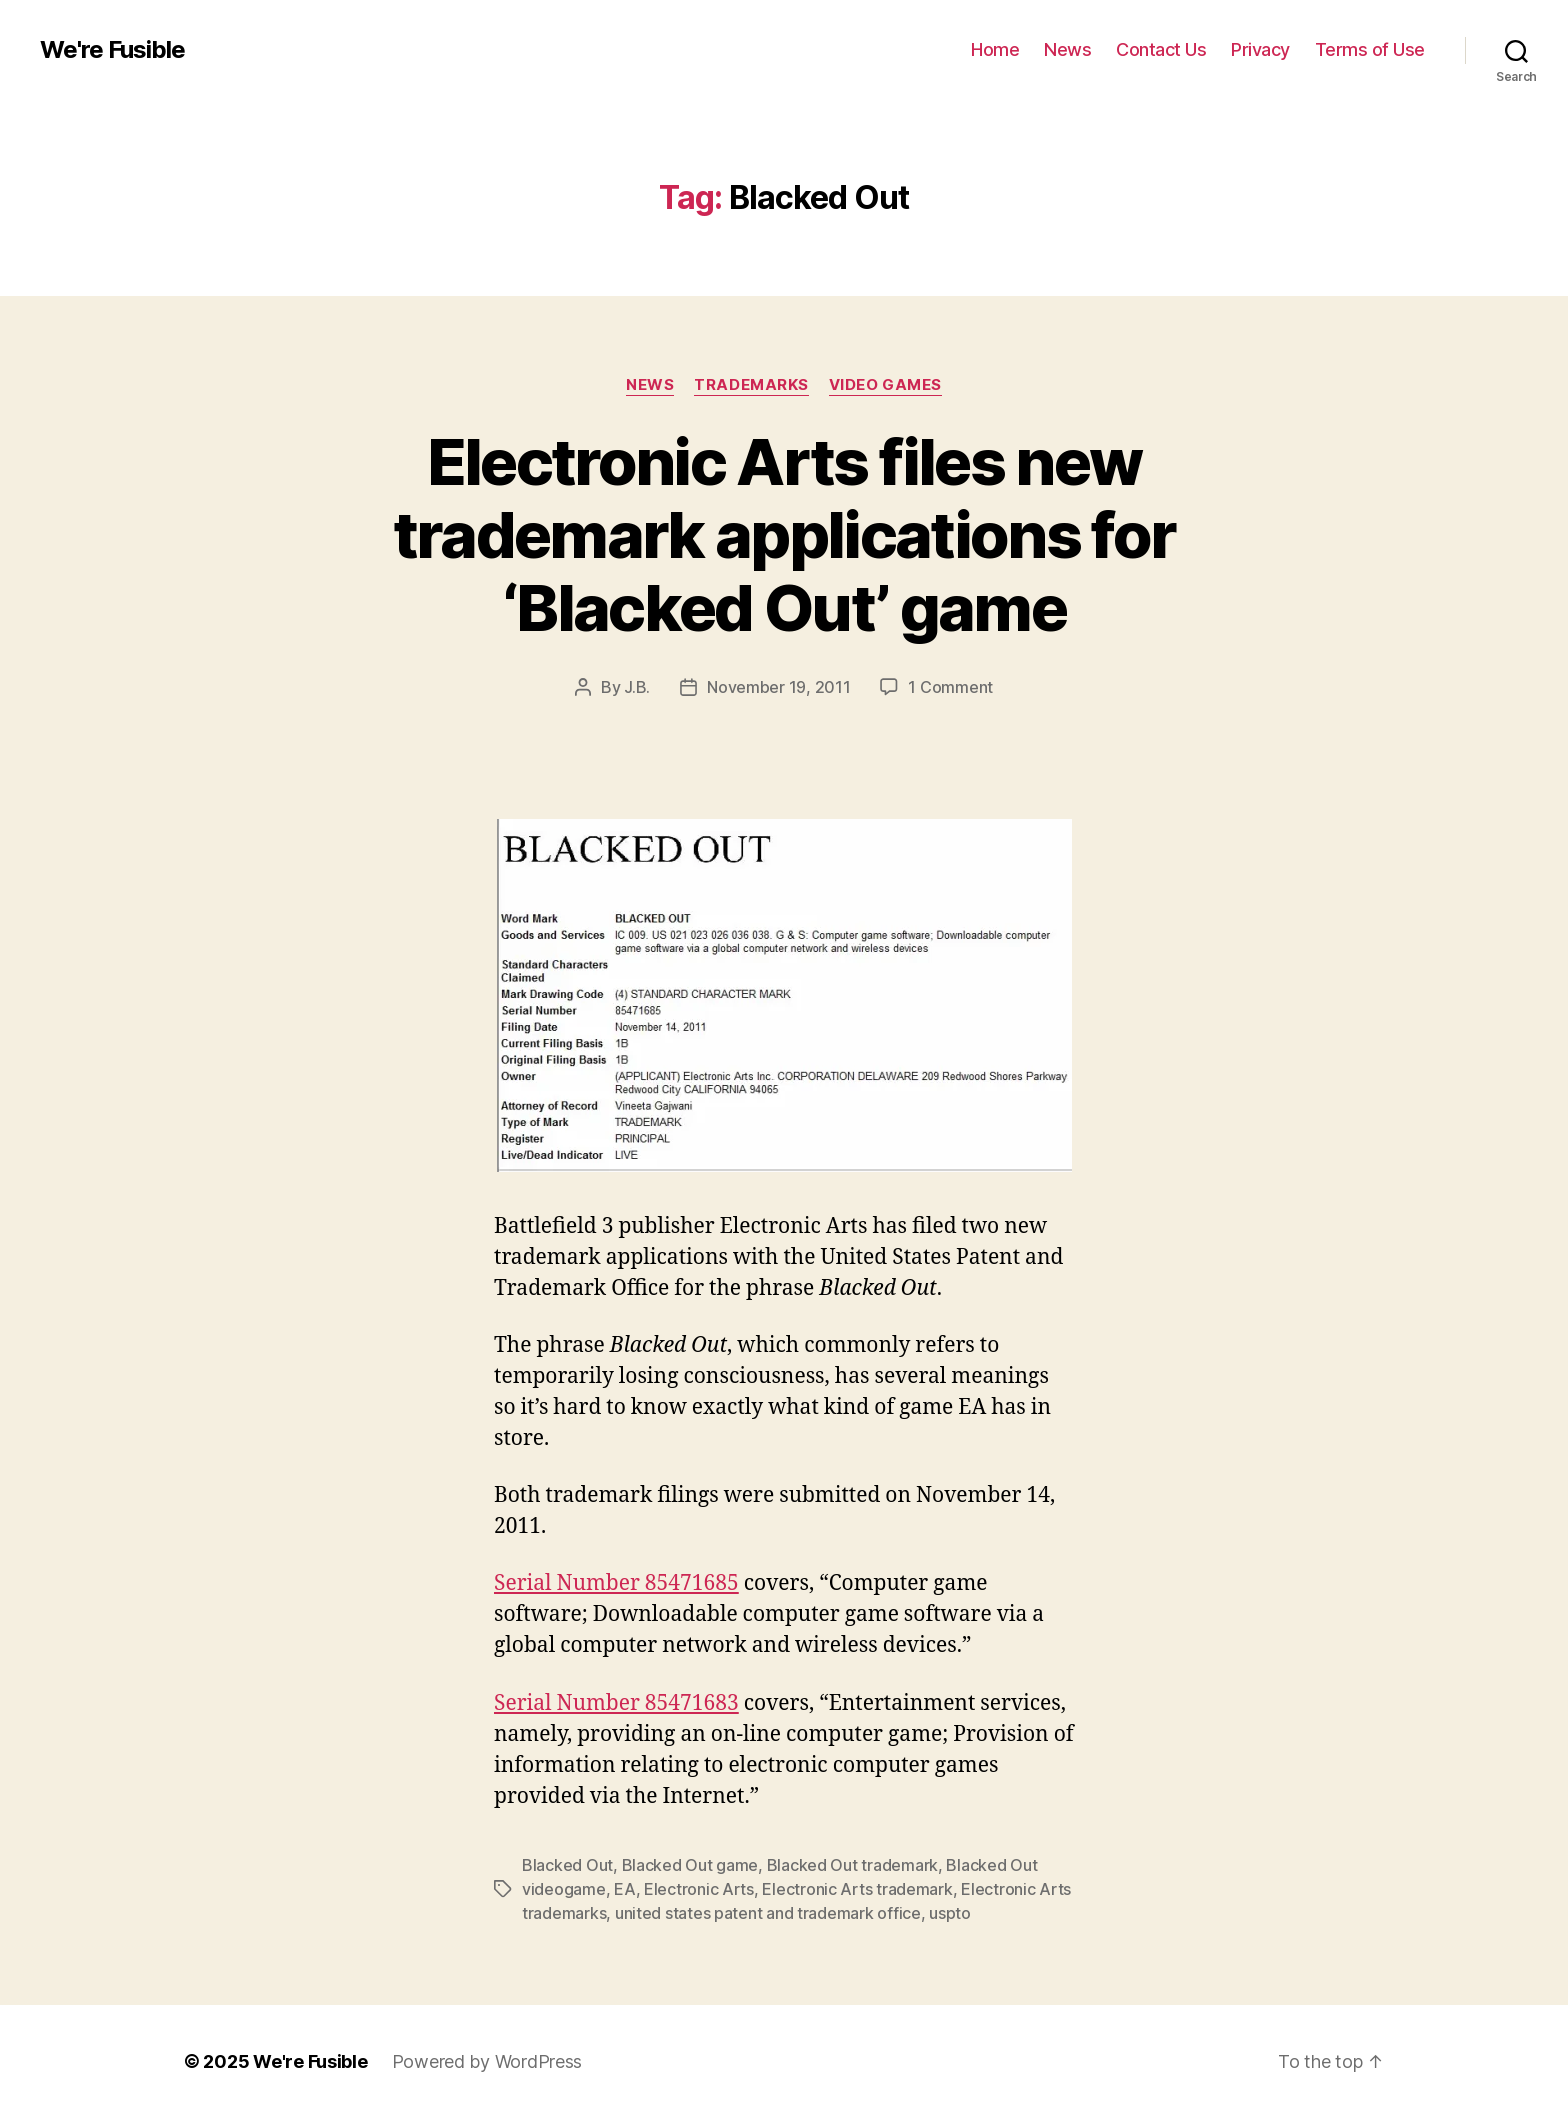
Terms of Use (1370, 49)
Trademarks (751, 385)
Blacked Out (567, 1865)
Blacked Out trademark (852, 1865)
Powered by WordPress (487, 2061)
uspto (950, 1913)
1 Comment (950, 687)
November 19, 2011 (778, 687)
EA (624, 1889)
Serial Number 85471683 (616, 1703)
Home (995, 49)
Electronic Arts (699, 1889)
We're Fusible (112, 50)
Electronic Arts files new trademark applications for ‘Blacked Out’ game (784, 534)
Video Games (885, 385)
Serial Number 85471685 (616, 1583)
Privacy (1260, 49)
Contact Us (1161, 49)
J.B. (637, 687)
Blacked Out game (690, 1865)
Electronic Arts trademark (857, 1889)
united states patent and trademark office (768, 1913)
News (1067, 49)
